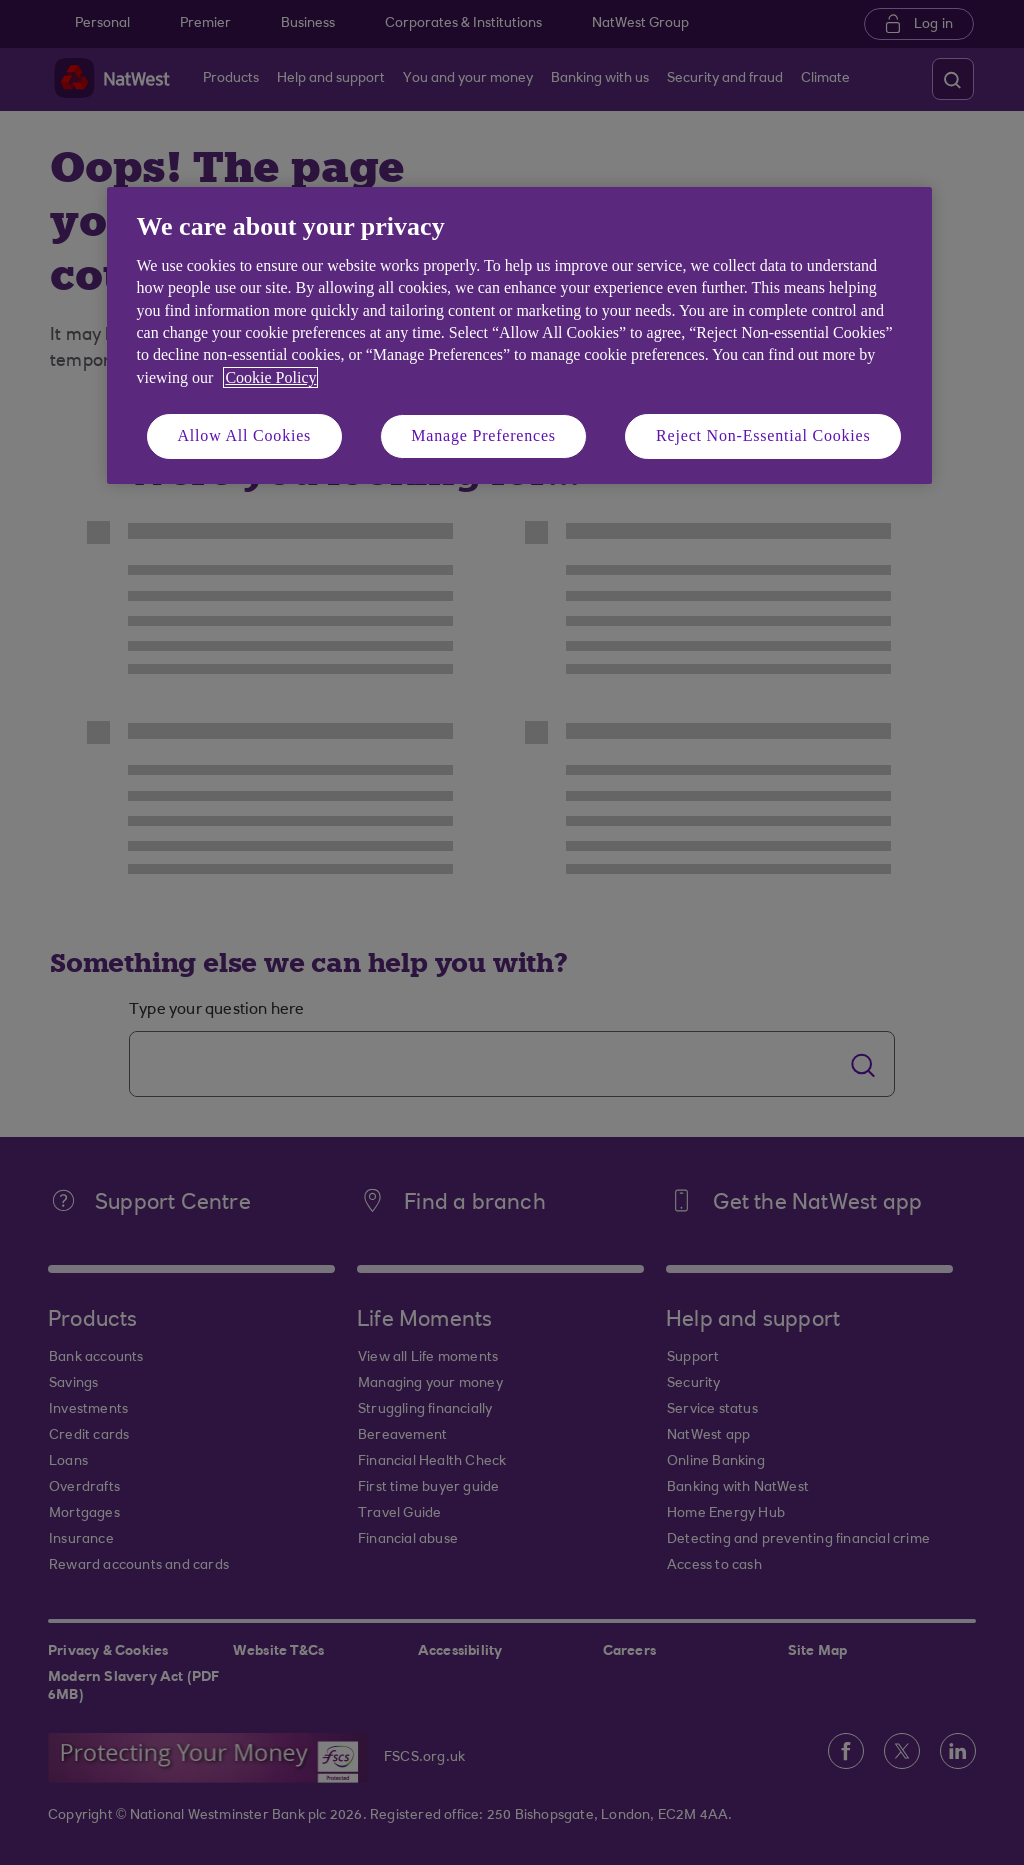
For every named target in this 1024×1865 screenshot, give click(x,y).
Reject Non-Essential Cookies (763, 435)
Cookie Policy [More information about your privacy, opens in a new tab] (270, 377)
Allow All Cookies (245, 435)
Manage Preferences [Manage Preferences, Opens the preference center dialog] (483, 435)
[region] (519, 335)
